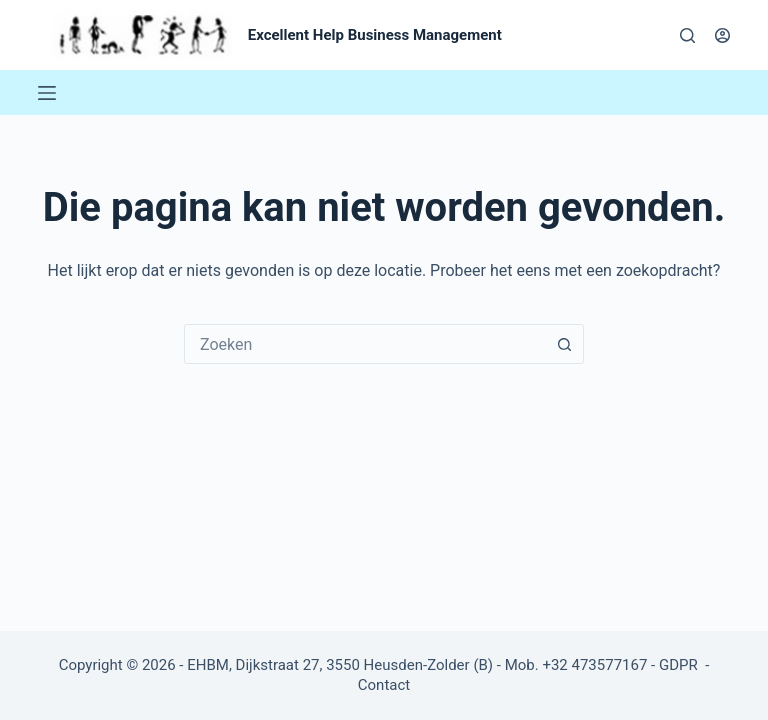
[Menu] (47, 93)
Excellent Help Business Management (375, 35)
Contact (384, 685)
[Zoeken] (687, 35)
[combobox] (365, 344)
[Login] (722, 35)
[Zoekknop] (564, 344)
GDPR (680, 665)
